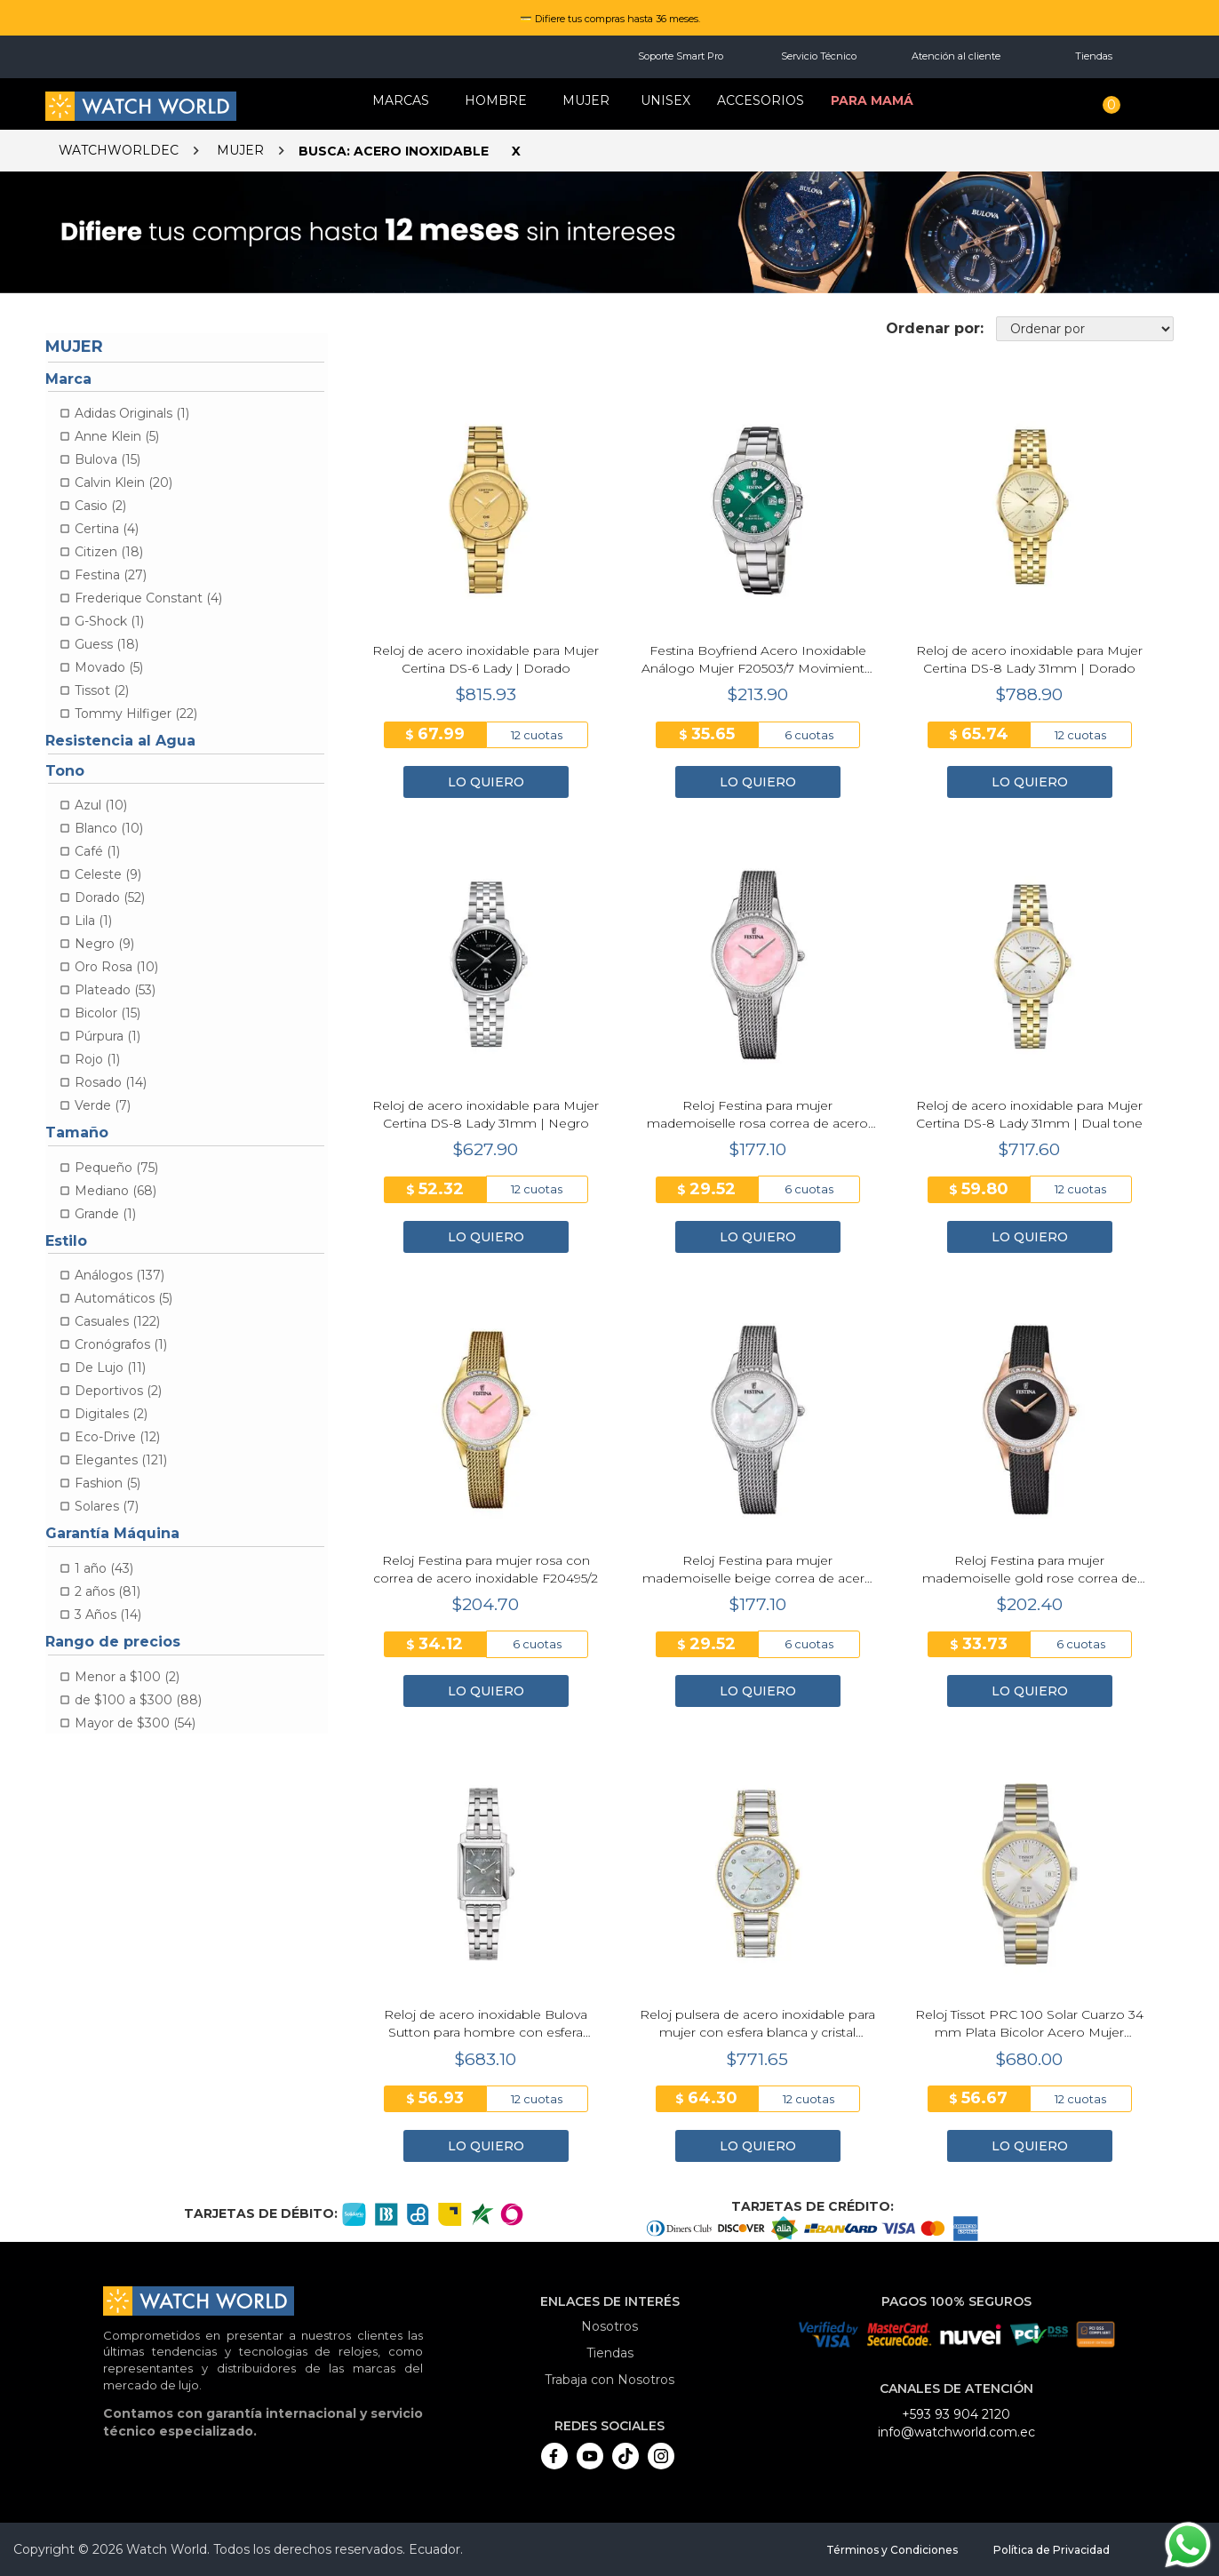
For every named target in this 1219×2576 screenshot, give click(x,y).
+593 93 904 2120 (956, 2414)
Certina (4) (107, 529)
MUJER (586, 100)
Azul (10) (101, 805)
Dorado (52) (110, 897)
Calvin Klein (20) (123, 482)
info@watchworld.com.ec (956, 2432)
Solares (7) (107, 1506)
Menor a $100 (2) (127, 1677)
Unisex (665, 100)
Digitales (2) (111, 1414)
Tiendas (1093, 56)
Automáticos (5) (123, 1298)
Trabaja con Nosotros (609, 2380)
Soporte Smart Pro (680, 56)
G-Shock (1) (109, 621)
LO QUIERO (486, 782)
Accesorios (760, 100)
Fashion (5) (107, 1483)
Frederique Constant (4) (148, 598)
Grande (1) (105, 1214)
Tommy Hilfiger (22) (136, 714)
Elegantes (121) (121, 1460)
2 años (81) (107, 1591)
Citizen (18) (109, 552)
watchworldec (119, 150)
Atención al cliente (956, 56)
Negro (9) (104, 944)
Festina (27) (111, 575)
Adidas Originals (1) (132, 413)
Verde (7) (103, 1105)
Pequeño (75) (116, 1168)
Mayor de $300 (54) (135, 1723)
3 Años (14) (108, 1615)
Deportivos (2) (118, 1391)
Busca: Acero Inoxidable (394, 151)
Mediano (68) (115, 1191)
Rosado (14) (111, 1082)
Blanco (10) (109, 828)
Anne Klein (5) (117, 436)
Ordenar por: (935, 328)
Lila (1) (93, 921)
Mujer (240, 150)
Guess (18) (107, 644)
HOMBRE (496, 100)
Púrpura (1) (107, 1036)
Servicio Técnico (818, 56)
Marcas (400, 100)
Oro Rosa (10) (116, 967)
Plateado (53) (115, 990)
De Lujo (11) (110, 1368)
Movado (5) (109, 667)
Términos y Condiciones (892, 2549)
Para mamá (872, 100)
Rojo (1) (97, 1059)
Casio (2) (100, 506)
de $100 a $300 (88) (138, 1700)
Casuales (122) (117, 1321)
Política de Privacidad (1051, 2549)
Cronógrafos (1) (121, 1344)
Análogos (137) (119, 1275)
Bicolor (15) (107, 1013)
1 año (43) (104, 1568)
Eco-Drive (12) (117, 1437)
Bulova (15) (107, 459)
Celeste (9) (108, 874)
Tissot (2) (102, 690)
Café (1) (97, 851)
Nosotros (609, 2326)
